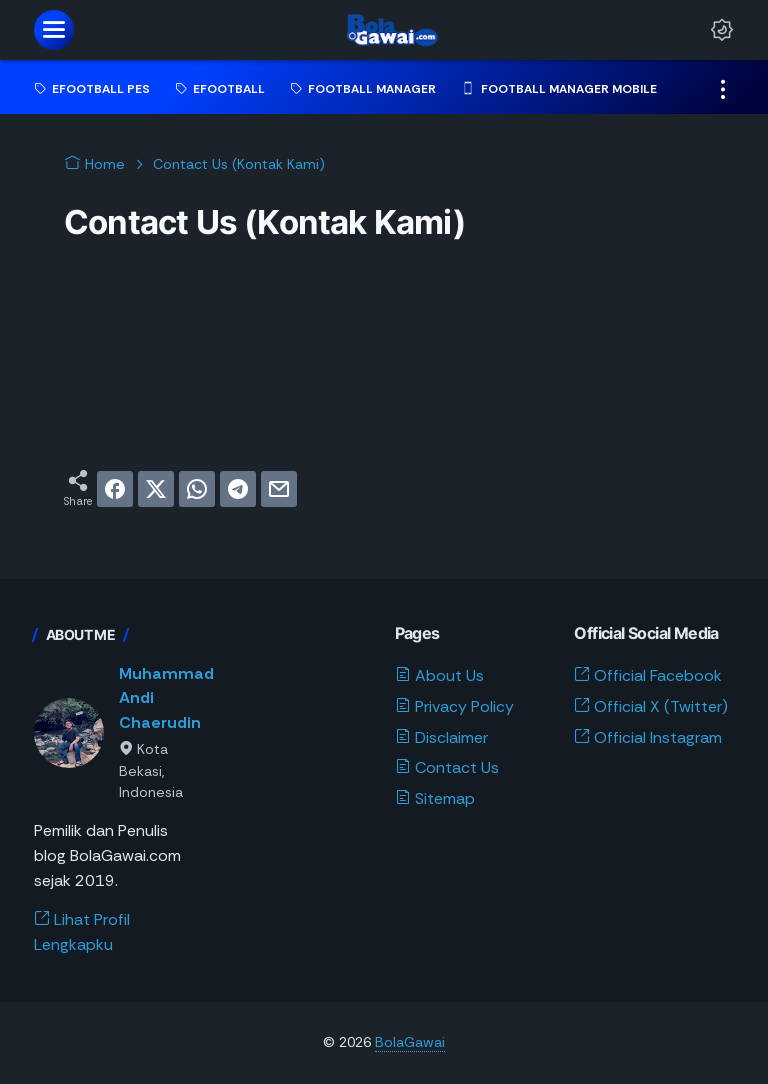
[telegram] (238, 489)
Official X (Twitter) (651, 706)
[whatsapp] (197, 489)
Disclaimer (441, 737)
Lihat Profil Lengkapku (82, 932)
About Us (439, 675)
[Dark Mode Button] (722, 30)
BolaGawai (410, 1042)
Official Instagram (648, 737)
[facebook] (115, 489)
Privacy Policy (454, 706)
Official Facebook (648, 675)
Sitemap (435, 798)
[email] (279, 489)
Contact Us (447, 767)
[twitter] (156, 489)
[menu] (54, 30)
